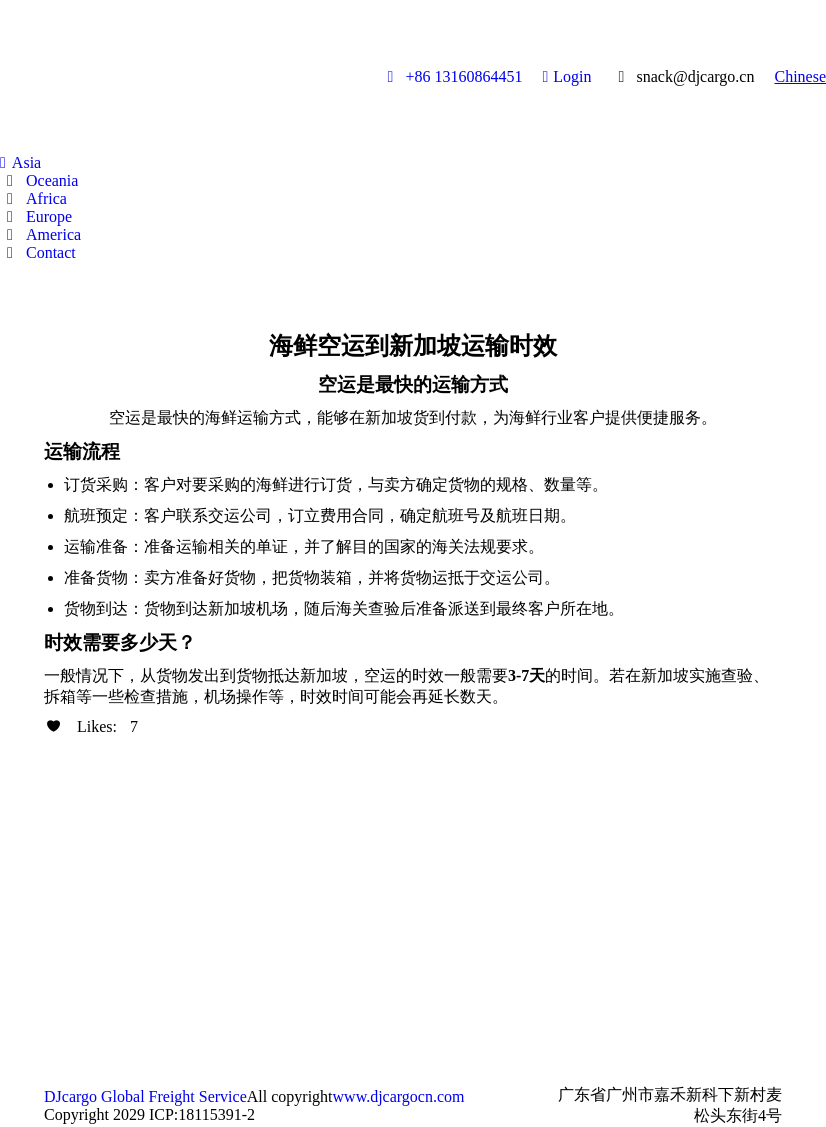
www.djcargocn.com (399, 1096)
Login (566, 77)
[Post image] (74, 858)
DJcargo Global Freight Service (145, 1096)
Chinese (800, 76)
